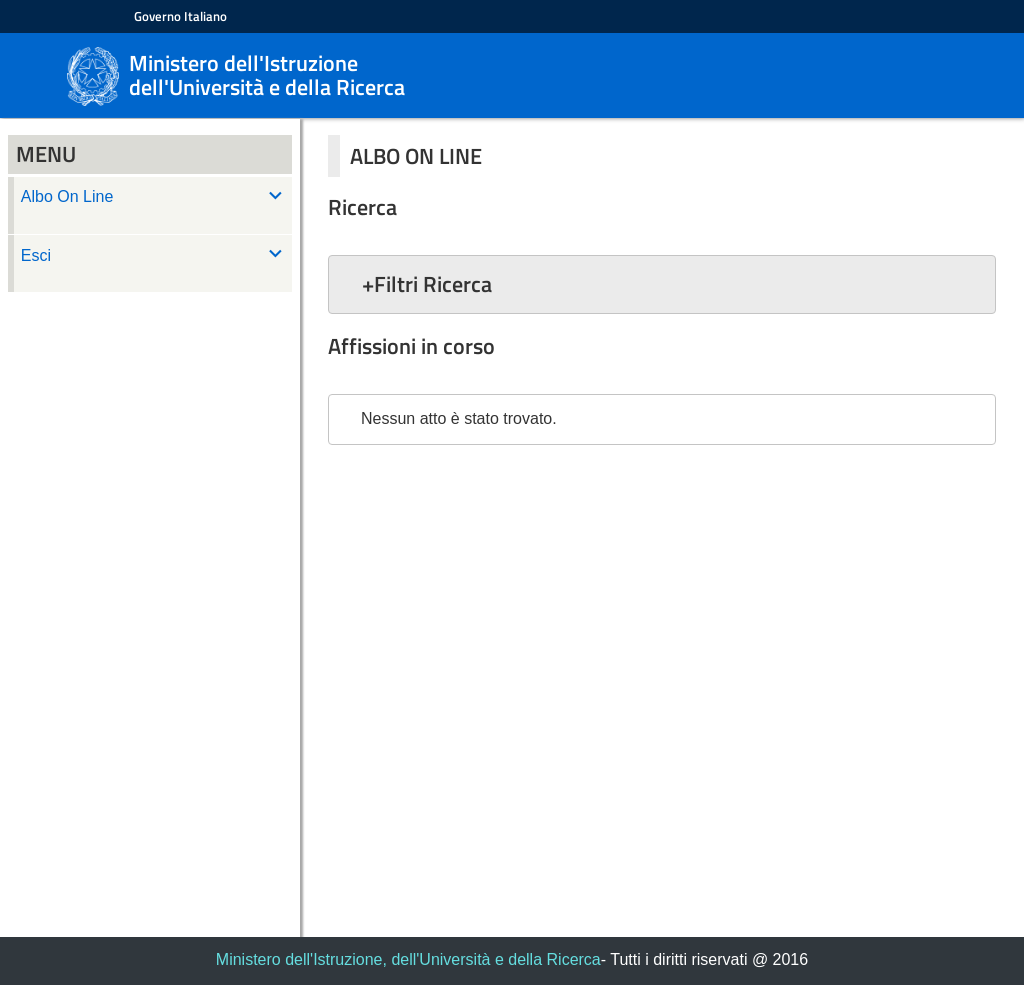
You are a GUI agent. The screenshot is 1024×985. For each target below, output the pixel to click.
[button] (662, 284)
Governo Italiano (180, 16)
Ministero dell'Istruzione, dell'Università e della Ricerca (408, 959)
